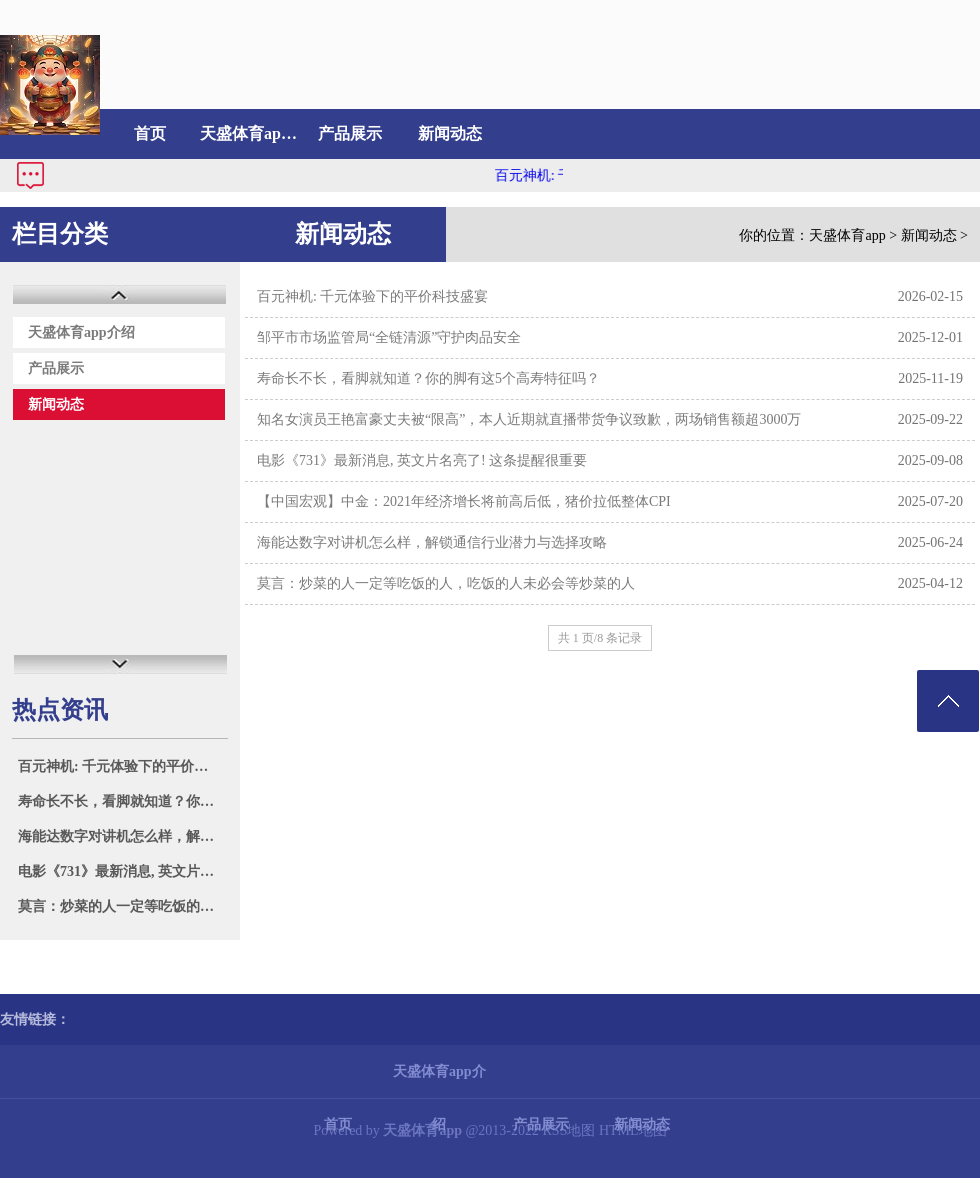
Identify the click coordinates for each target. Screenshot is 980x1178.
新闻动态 (450, 133)
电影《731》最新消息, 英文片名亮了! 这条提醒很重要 (422, 460)
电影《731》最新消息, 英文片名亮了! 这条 (122, 871)
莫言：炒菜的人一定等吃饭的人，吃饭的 (122, 906)
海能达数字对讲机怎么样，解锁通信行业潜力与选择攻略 (432, 542)
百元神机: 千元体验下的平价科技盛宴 (122, 766)
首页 (150, 133)
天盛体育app (847, 235)
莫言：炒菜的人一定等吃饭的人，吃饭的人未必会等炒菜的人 (446, 583)
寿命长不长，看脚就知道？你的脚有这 (122, 801)
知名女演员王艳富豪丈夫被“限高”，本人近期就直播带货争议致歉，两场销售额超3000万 (529, 419)
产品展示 (350, 133)
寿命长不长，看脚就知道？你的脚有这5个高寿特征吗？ (428, 378)
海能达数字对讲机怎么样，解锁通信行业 (122, 836)
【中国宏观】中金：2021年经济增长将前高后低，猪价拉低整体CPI (464, 501)
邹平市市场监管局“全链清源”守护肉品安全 (389, 337)
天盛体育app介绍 (250, 133)
